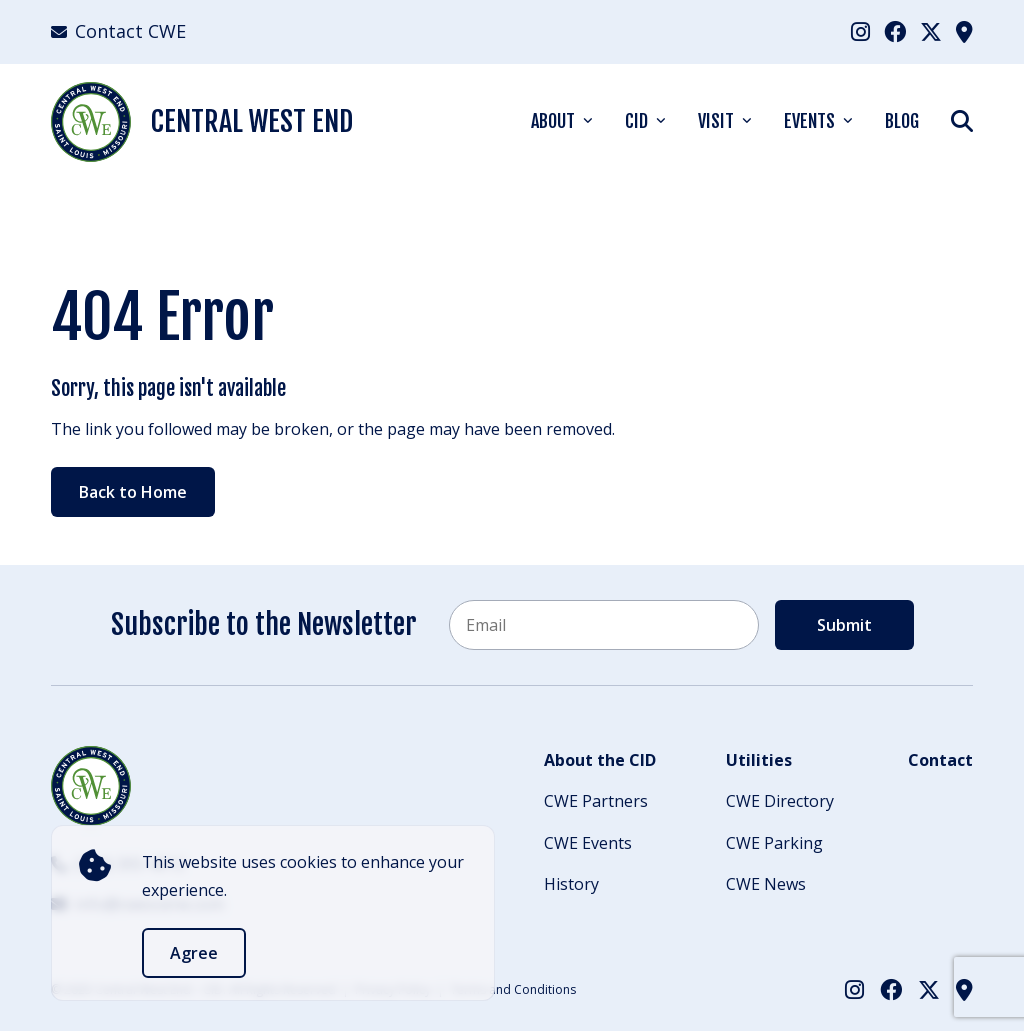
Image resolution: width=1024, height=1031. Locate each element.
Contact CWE (118, 31)
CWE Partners (596, 801)
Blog (902, 121)
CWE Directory (780, 801)
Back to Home (133, 492)
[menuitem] (860, 31)
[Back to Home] (91, 786)
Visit (716, 121)
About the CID (600, 760)
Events (809, 121)
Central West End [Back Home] (202, 122)
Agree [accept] (194, 953)
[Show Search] (962, 120)
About (553, 121)
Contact (940, 760)
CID (636, 121)
